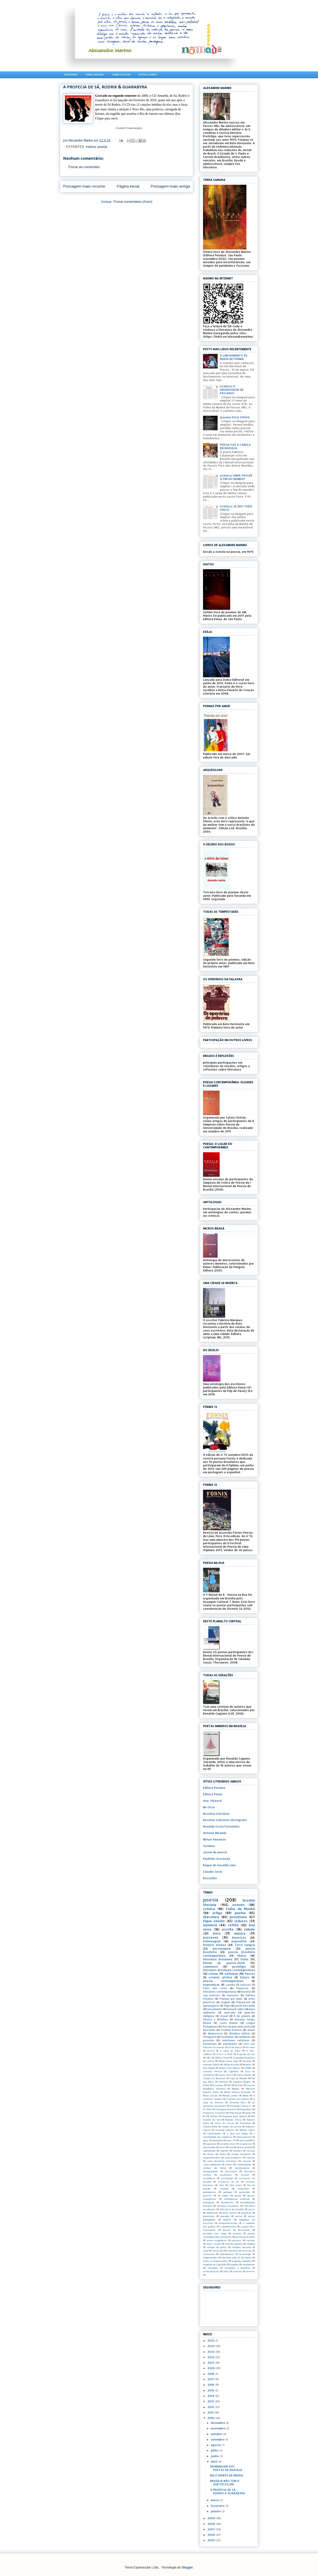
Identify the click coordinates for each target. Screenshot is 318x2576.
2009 (211, 2518)
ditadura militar (239, 2033)
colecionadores (233, 2157)
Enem (206, 2085)
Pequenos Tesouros (214, 2112)
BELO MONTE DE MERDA (226, 2475)
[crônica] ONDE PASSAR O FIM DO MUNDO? (236, 477)
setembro (218, 2439)
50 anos (250, 2047)
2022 (211, 2357)
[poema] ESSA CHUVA (235, 417)
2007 (211, 2529)
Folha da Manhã (240, 1909)
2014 (211, 2396)
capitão (224, 2150)
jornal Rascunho (244, 2005)
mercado (229, 2012)
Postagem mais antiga (170, 186)
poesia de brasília (245, 2236)
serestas (247, 2250)
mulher (227, 2219)
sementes (232, 2250)
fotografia (209, 2036)
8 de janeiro (242, 2016)
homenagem (212, 1941)
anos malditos (247, 2140)
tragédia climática (242, 2260)
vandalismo (248, 2264)
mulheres (245, 2036)
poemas (237, 2233)
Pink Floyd (235, 2112)
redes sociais (213, 2243)
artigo (217, 1913)
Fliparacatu (243, 2002)
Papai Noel (246, 2109)
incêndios (227, 2036)
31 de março (235, 2047)
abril (214, 2461)
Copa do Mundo (238, 2078)
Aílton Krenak (231, 2064)
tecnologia (245, 2254)
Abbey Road (222, 2057)
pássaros (237, 2240)
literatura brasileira (217, 1959)
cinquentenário (211, 2157)
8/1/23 (210, 2050)
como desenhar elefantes (222, 2161)
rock (205, 2250)
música (91, 146)
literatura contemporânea (219, 1991)
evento (238, 1905)
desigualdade (210, 2171)
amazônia (217, 2140)
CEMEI (248, 2067)
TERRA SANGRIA (95, 74)
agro (205, 2140)
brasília (246, 1991)
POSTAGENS (70, 74)
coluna (213, 1973)
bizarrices (239, 1937)
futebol (224, 2188)
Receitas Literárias (216, 1813)
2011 (210, 2412)
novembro (218, 2428)
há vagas (223, 2195)
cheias (210, 2154)
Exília (244, 1959)
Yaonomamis (214, 2133)
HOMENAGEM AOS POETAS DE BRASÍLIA (226, 2468)
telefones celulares (235, 2040)
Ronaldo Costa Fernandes (221, 1826)
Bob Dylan (209, 2067)
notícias (245, 1984)
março (215, 2500)
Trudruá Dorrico (231, 2030)
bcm (231, 2147)
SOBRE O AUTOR (121, 74)
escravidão (227, 2178)
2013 (211, 2401)
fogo (227, 2005)
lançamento (214, 2009)
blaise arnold (244, 2147)
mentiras (246, 2212)
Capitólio (233, 2071)
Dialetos (223, 2081)
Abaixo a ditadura (215, 2019)
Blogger (187, 2567)
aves (222, 2147)
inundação (208, 2202)
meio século (230, 2212)
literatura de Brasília (232, 2209)
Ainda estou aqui (228, 2061)
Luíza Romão (229, 2022)
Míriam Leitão (230, 2095)
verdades (213, 2267)
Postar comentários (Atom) (132, 201)
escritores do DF (228, 2181)
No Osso (209, 1807)
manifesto (212, 2212)
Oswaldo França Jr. (240, 2105)
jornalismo (238, 1917)
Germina (209, 1846)
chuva (222, 2154)
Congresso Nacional (214, 2078)
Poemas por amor (231, 1998)
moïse (238, 2216)
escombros (209, 2178)
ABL (208, 2057)
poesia (102, 146)
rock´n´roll (217, 2250)
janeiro (216, 2511)
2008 (211, 2524)
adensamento (243, 2136)
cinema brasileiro (241, 2154)
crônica (209, 1909)
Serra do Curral (224, 2123)
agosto (216, 2445)
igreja (238, 2195)
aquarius (211, 2143)
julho (215, 2450)
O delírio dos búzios (237, 2098)
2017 (211, 2379)
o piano (245, 2226)
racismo (250, 2240)
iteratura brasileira (228, 2205)
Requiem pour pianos (234, 2116)
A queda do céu (246, 2054)
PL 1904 (207, 2109)
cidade (249, 1929)
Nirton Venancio (214, 1839)
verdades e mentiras (237, 2267)
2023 (211, 2351)
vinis (226, 2271)
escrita (227, 1929)
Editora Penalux (214, 1787)
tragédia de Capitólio (214, 2264)
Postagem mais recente (84, 186)
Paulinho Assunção (216, 1858)
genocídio (244, 2192)
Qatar (248, 2112)
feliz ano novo (215, 1988)
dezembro (218, 2423)
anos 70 (231, 2140)
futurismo (243, 2188)
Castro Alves (225, 2074)
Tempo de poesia (231, 2126)
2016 (211, 2384)
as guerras (245, 2143)
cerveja (250, 2150)
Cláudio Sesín (212, 1871)
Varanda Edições (224, 2129)
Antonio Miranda (214, 1833)
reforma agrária (233, 2243)
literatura (211, 1917)
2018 (211, 2373)
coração (246, 2161)
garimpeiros (209, 2192)
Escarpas (218, 2085)
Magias (235, 2088)
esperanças (211, 1984)
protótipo (239, 1966)
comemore (210, 1966)
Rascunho (210, 1878)
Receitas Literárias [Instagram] (225, 1820)
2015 (211, 2390)
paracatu (208, 2040)
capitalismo (209, 2150)
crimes (228, 2164)
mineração (208, 2216)
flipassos (242, 1988)
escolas (245, 2174)
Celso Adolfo (244, 2074)
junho (215, 2456)
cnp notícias (211, 1995)
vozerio (237, 2271)
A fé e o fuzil (224, 2054)
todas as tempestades (215, 2260)
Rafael (214, 2116)
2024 (211, 2346)
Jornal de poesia (215, 1852)
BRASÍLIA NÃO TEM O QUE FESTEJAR (224, 2482)
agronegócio (211, 2005)
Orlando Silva (238, 2102)
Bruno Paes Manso (229, 2067)
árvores (250, 2271)
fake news (235, 2185)
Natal (245, 2095)
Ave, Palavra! (212, 1800)
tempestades (210, 2257)
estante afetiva (220, 1977)
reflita (233, 1925)
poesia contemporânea (223, 1981)
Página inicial (128, 186)
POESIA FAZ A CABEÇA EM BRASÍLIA (235, 446)
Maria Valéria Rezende (237, 2092)
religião (250, 2243)
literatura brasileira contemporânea (229, 1970)
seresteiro (209, 2254)
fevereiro (218, 2505)
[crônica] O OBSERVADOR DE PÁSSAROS (232, 389)
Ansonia (246, 2061)
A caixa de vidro (230, 2050)
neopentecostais (228, 2223)
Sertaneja (245, 2123)
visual (224, 2016)
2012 (211, 2407)
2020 (211, 2368)
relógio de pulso (217, 2247)
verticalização (211, 2271)
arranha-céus (227, 2143)
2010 (211, 2418)
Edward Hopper (242, 2081)
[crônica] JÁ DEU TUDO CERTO (236, 508)
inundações (227, 2202)
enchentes (226, 2174)
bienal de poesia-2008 (224, 1963)
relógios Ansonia (241, 2247)
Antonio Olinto (211, 2064)
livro (217, 1933)
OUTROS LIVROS (147, 74)
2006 (211, 2534)
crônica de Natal (214, 2167)
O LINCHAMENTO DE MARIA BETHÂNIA (233, 357)
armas (251, 2030)
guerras (207, 2195)
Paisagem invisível (226, 2109)
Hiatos (242, 1955)
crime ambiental (212, 2164)
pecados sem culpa (215, 2233)
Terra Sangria (245, 1945)
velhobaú (231, 1973)
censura (237, 2150)
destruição (231, 2171)
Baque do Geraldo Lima (219, 1865)
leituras (241, 1921)
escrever (210, 1937)
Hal (229, 2085)
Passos (250, 1973)
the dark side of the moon (237, 2257)
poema (240, 1913)
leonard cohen (235, 2009)
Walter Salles (247, 2129)
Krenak (239, 2085)
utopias (234, 2264)
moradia (224, 2216)
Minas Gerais (210, 2095)
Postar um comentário (84, 167)
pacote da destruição (236, 2229)
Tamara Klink (210, 2126)
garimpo (227, 2192)
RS (204, 2116)
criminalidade (244, 2164)
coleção (250, 2157)
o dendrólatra (228, 2226)
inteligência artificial (237, 2198)
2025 (211, 2340)
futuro (244, 1977)
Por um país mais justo (236, 2026)
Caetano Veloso (212, 2071)
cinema (230, 1984)
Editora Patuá (212, 1794)
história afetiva (214, 1945)
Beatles (247, 2064)
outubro (217, 2434)
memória (210, 1925)
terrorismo (210, 2043)
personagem (222, 1948)
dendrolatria (242, 2167)
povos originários (217, 2240)
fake (221, 2185)
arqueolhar (239, 1941)
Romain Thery (233, 2119)
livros (251, 2209)
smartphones (227, 2254)
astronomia (209, 2147)
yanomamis (230, 2043)
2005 (211, 2540)
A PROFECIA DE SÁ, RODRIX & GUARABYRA (227, 2491)
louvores (232, 1995)
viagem (225, 2002)
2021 (211, 2362)
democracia (215, 2033)
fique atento (214, 1921)
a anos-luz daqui (237, 2133)
